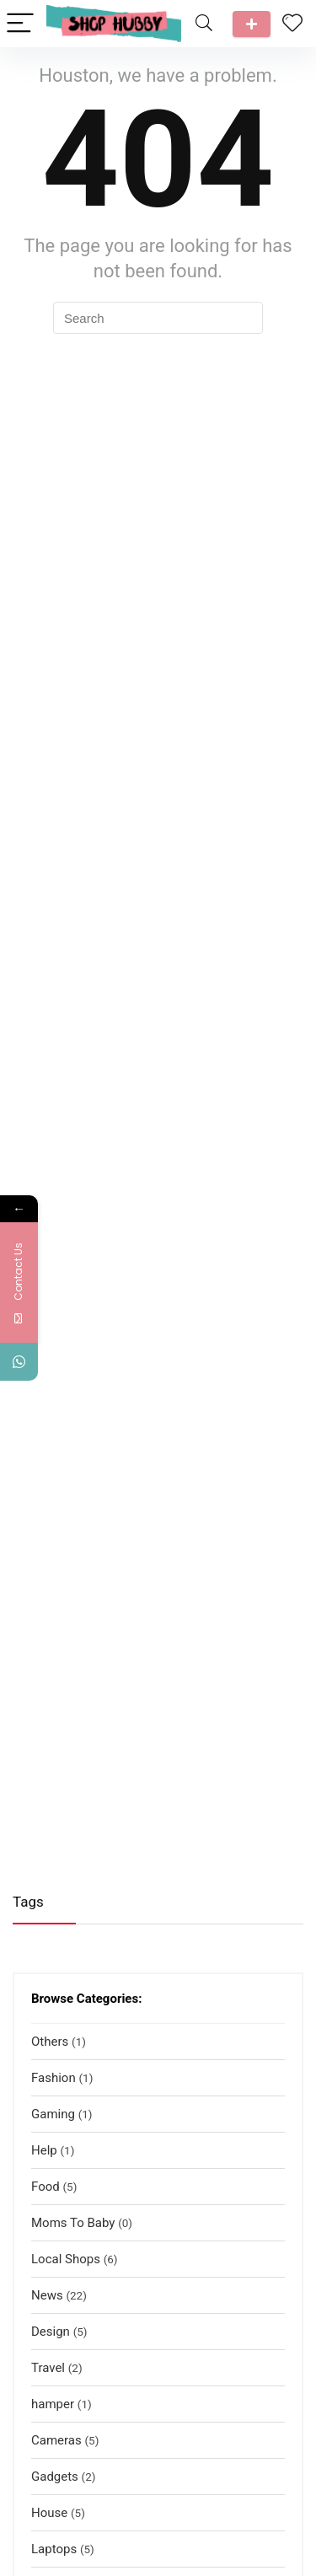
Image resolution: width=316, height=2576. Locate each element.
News (47, 2295)
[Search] (204, 24)
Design (50, 2331)
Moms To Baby (73, 2222)
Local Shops (65, 2259)
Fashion (53, 2077)
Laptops (54, 2549)
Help (44, 2150)
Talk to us (251, 24)
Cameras (56, 2440)
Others (49, 2041)
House (49, 2512)
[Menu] (20, 24)
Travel (48, 2367)
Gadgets (54, 2476)
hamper (52, 2404)
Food (45, 2186)
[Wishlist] (292, 24)
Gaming (53, 2114)
